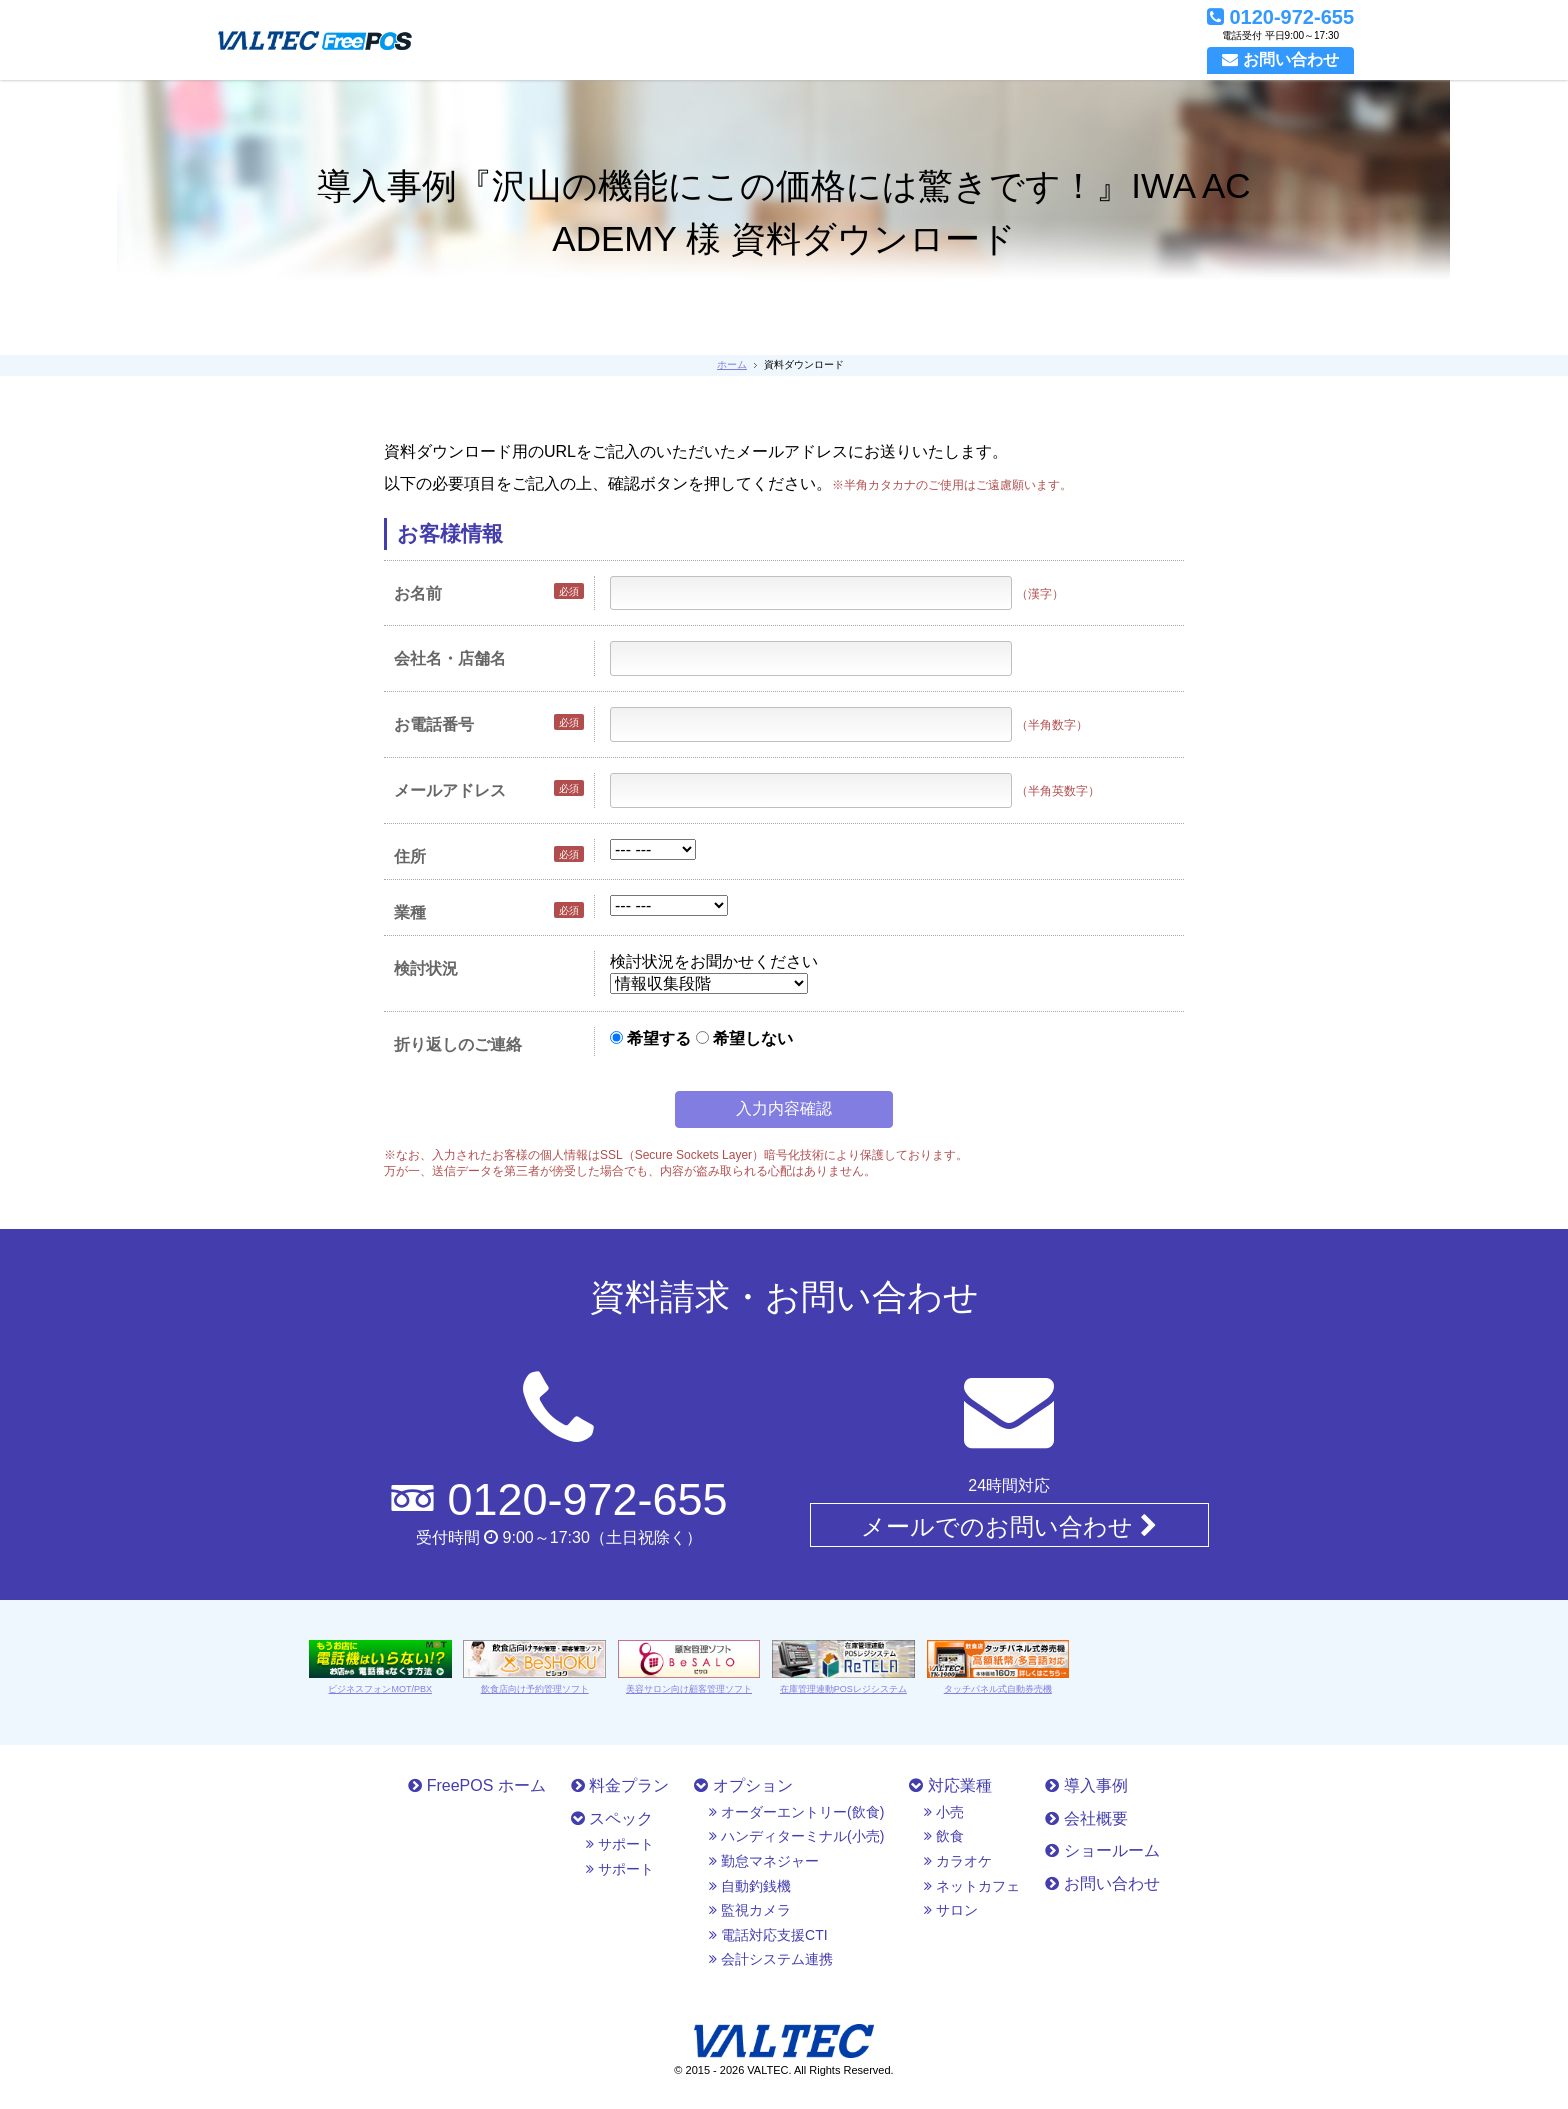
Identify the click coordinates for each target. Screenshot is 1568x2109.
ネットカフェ (972, 1886)
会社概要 (1086, 1818)
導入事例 (1086, 1785)
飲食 (944, 1836)
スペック (612, 1818)
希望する (650, 1038)
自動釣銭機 (750, 1886)
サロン (951, 1910)
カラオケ (958, 1861)
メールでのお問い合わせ (1009, 1526)
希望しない (744, 1038)
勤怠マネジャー (764, 1861)
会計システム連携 (771, 1959)
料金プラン (620, 1785)
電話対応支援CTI (768, 1935)
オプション (743, 1785)
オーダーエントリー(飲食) (796, 1812)
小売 (944, 1812)
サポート (620, 1844)
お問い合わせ (1102, 1883)
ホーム (732, 364)
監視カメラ (750, 1910)
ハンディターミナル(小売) (796, 1836)
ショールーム (1102, 1850)
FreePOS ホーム (477, 1785)
